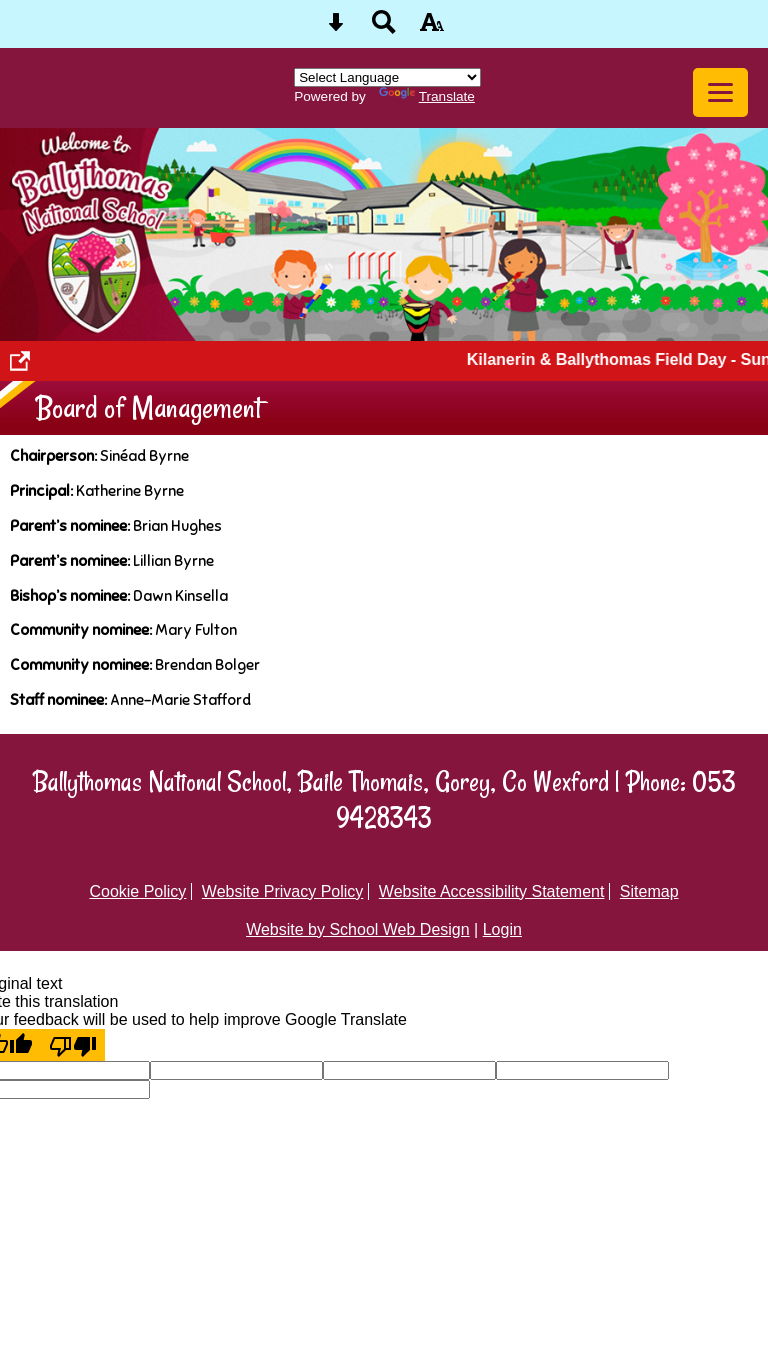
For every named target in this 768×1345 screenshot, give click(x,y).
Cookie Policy (137, 891)
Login (502, 929)
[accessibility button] (432, 28)
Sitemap (649, 891)
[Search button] (384, 28)
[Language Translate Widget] (387, 77)
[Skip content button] (336, 28)
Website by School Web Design (358, 929)
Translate (427, 96)
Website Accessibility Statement (492, 891)
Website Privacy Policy (283, 891)
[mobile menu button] (720, 92)
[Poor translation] (73, 1045)
